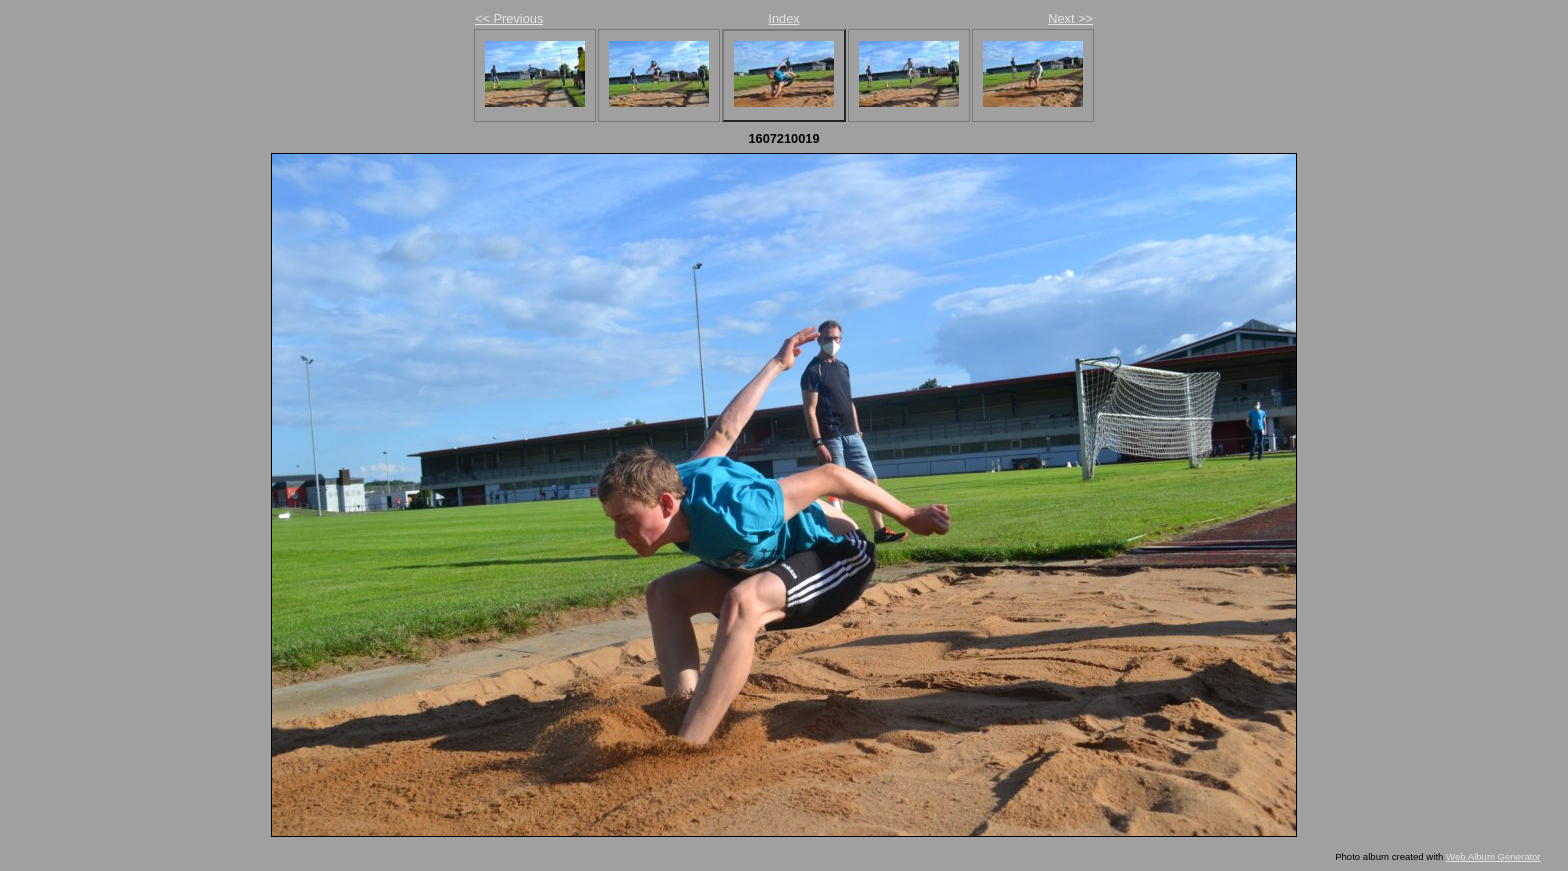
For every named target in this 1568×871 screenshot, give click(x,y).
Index (783, 18)
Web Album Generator (1493, 856)
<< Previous (509, 18)
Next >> (1070, 18)
